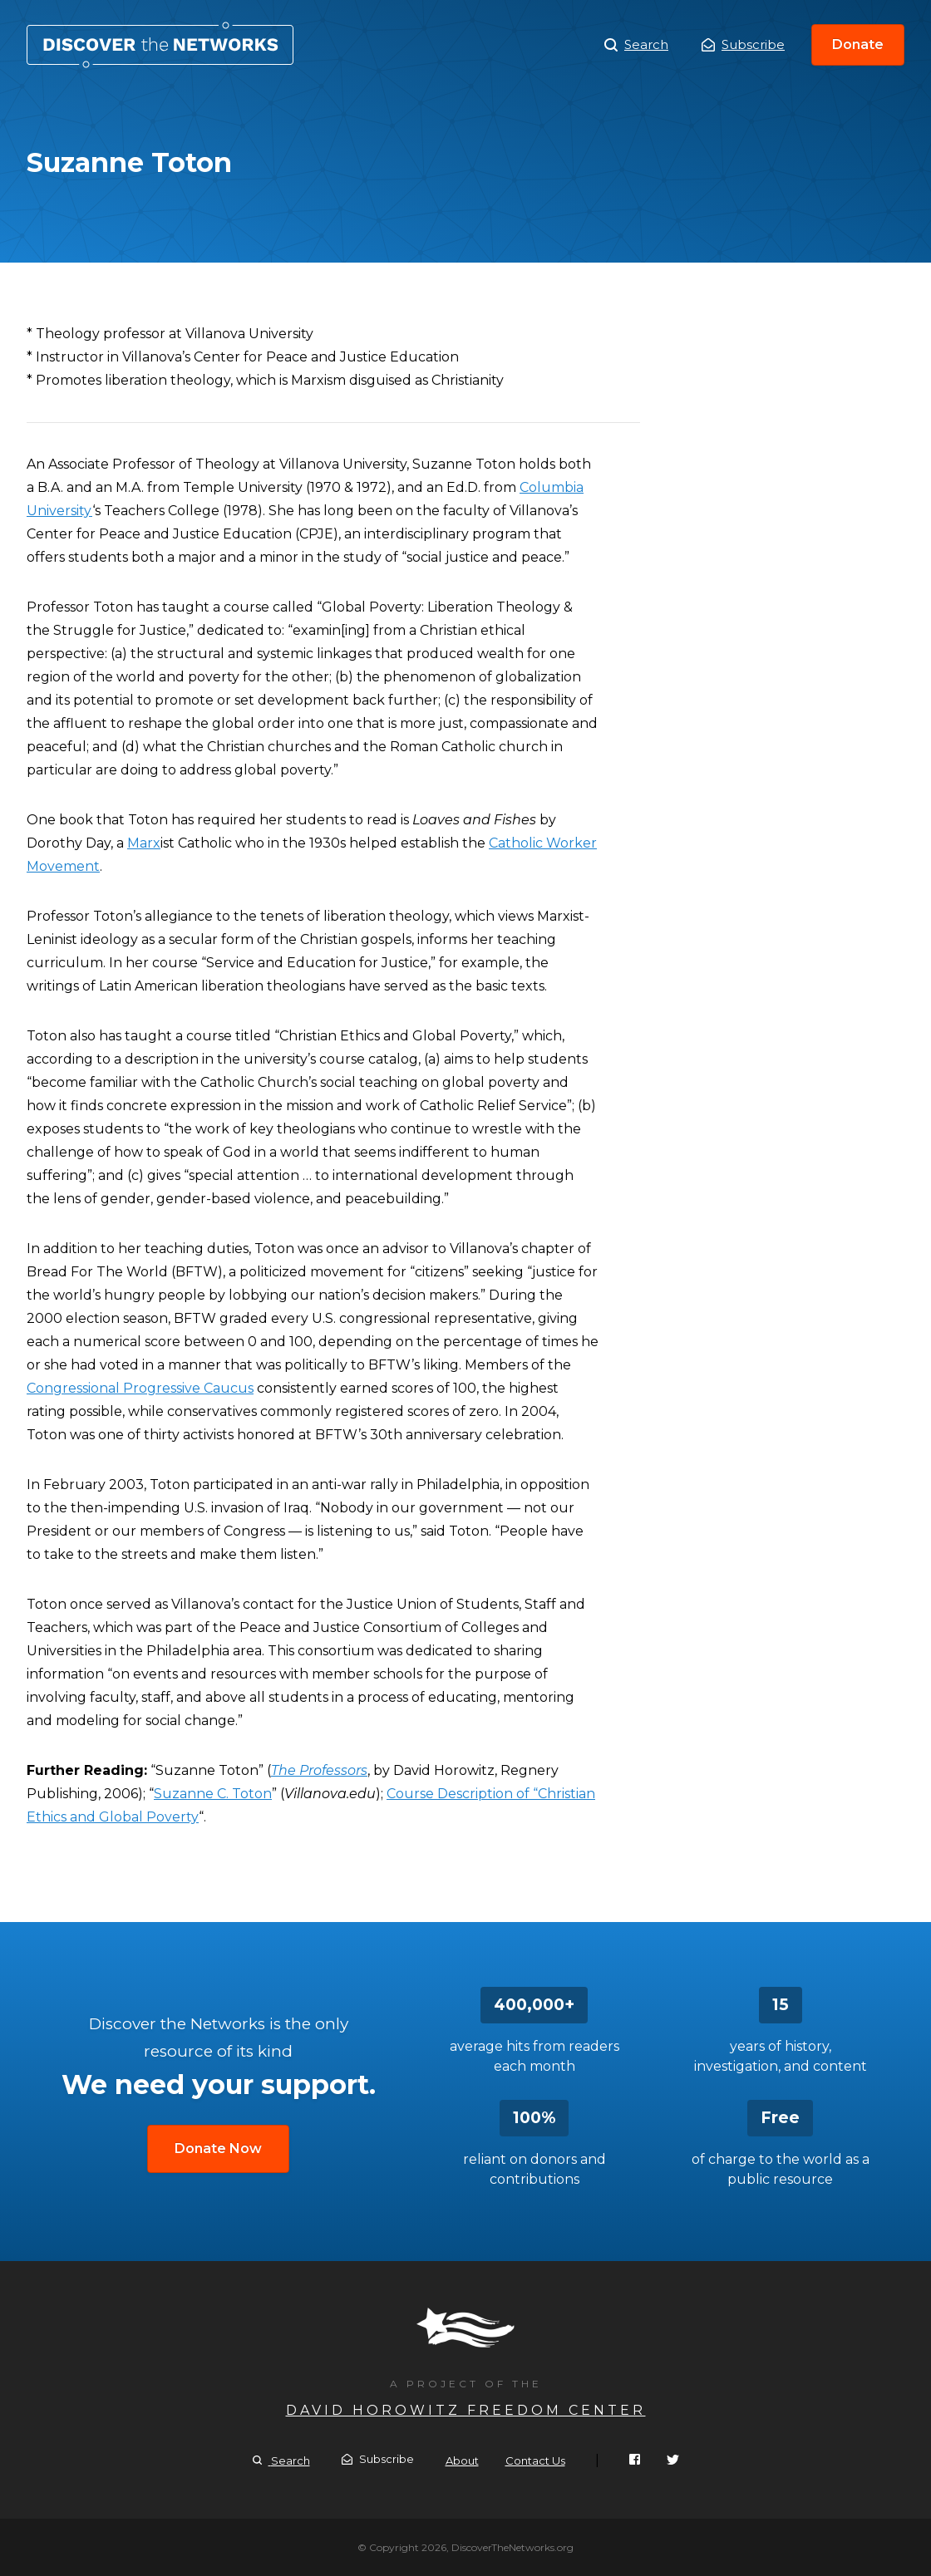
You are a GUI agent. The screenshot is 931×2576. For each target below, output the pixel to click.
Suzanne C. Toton (213, 1794)
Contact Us (535, 2460)
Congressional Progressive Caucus (140, 1388)
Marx (143, 843)
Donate (858, 44)
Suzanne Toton (160, 45)
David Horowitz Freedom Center (466, 2410)
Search (636, 45)
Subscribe (743, 44)
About (462, 2460)
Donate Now (218, 2148)
